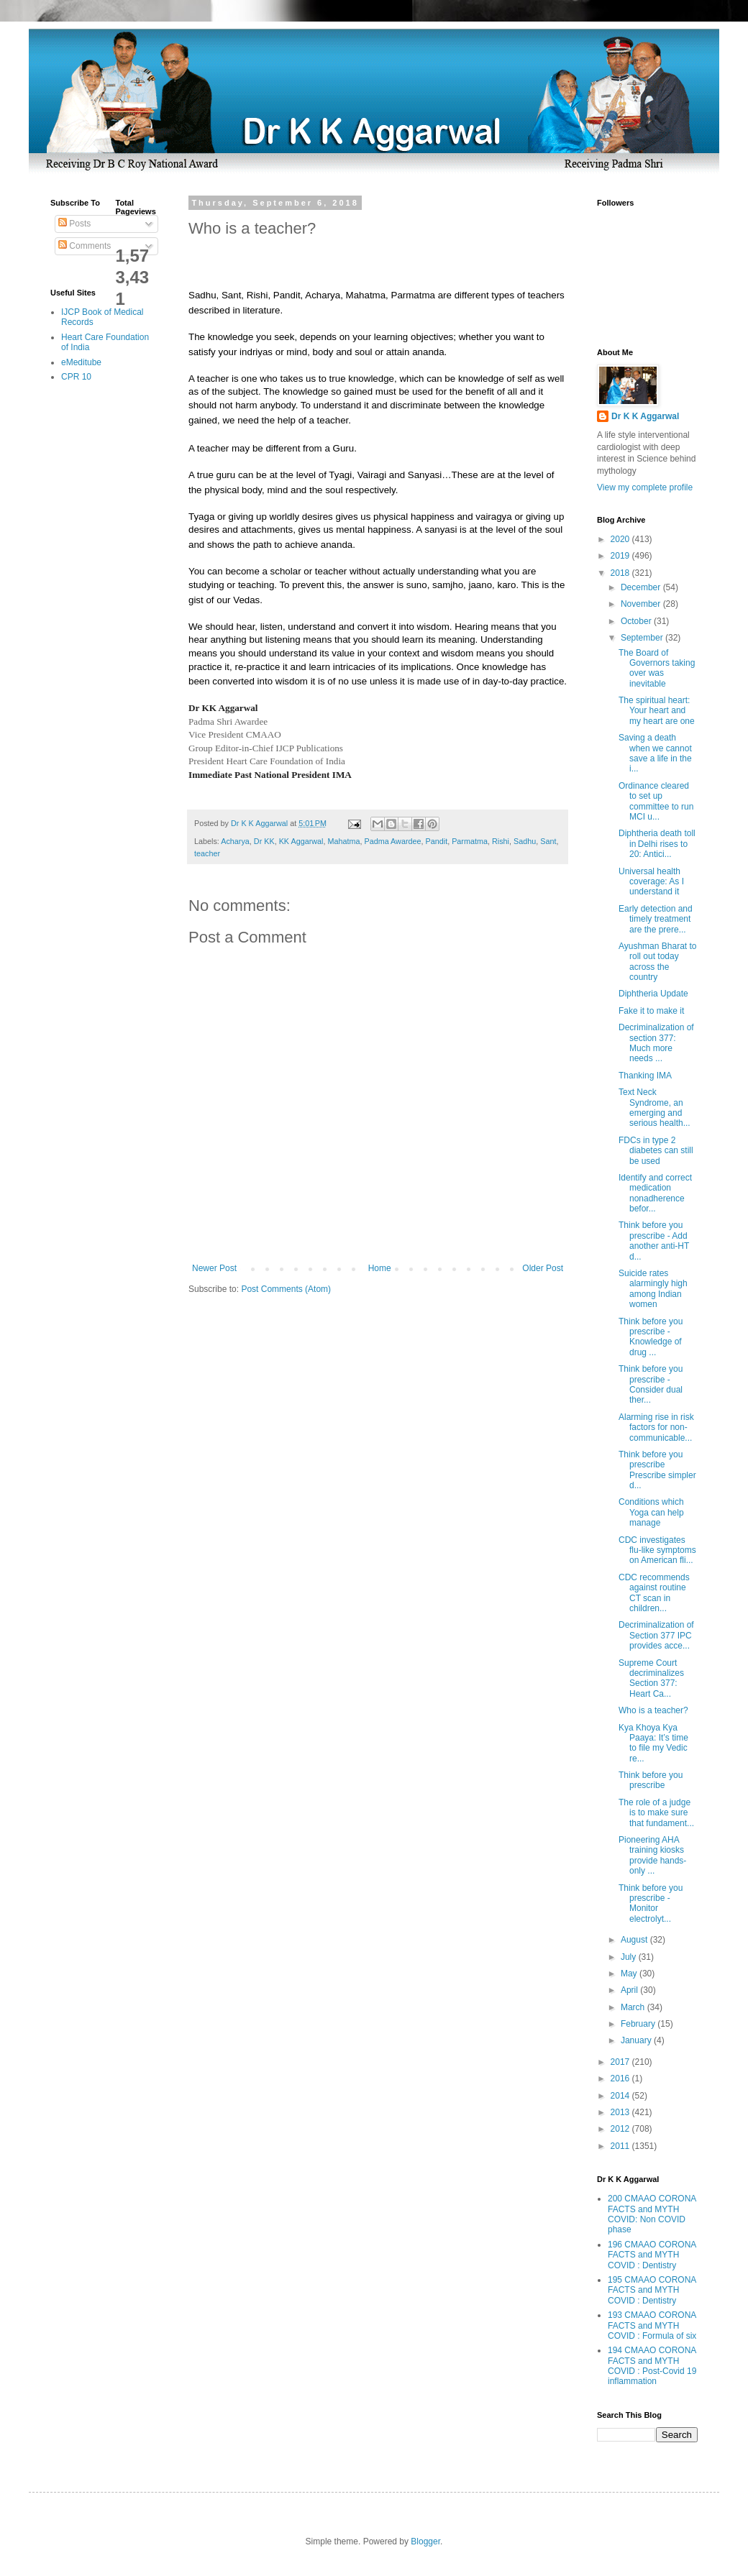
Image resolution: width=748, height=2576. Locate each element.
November (642, 604)
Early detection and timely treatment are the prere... (656, 919)
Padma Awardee (392, 841)
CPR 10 (76, 377)
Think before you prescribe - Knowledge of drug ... (651, 1336)
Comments (84, 246)
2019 (621, 556)
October (637, 621)
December (642, 587)
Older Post (542, 1268)
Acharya (235, 841)
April (630, 1990)
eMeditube (81, 362)
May (630, 1973)
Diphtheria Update (653, 994)
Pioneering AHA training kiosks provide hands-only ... (652, 1855)
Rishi (500, 841)
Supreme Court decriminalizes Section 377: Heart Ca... (651, 1678)
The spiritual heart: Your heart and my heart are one (657, 710)
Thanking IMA (645, 1076)
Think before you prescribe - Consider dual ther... (651, 1384)
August (635, 1940)
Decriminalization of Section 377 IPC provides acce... (656, 1635)
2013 (621, 2112)
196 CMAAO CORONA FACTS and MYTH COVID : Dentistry (652, 2255)
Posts (74, 224)
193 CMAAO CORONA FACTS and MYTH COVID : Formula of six (652, 2325)
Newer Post (214, 1268)
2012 (621, 2129)
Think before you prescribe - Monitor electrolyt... (651, 1903)
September (643, 638)
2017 (621, 2062)
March (634, 2007)
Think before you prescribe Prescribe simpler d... (657, 1469)
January (637, 2040)
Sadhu (525, 841)
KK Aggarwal (301, 841)
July (630, 1957)
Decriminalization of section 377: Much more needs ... (656, 1042)
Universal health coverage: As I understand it (651, 881)
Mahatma (343, 841)
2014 (621, 2096)
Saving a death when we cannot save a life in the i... (655, 753)
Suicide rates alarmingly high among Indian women (653, 1288)
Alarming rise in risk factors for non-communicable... (656, 1427)
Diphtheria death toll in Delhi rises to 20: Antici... (657, 843)
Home (379, 1268)
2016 (621, 2078)
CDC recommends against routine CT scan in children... (654, 1592)
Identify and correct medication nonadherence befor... (655, 1193)
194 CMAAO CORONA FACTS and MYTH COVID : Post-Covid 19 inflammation (652, 2365)
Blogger (425, 2541)
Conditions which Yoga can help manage (651, 1512)
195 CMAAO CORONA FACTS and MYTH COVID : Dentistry (652, 2290)
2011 (621, 2146)
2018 (621, 573)
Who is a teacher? (653, 1710)
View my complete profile (645, 487)
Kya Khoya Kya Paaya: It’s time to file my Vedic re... (653, 1743)
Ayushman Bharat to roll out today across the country (658, 961)
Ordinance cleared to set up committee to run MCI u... (656, 801)
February (639, 2024)
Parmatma (470, 841)
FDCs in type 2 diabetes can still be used (656, 1150)
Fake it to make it (651, 1011)
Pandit (437, 841)
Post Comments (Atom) (286, 1289)
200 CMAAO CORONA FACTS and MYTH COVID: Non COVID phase (652, 2214)
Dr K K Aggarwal (645, 416)
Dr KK (264, 841)
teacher (207, 853)
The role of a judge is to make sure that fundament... (656, 1812)
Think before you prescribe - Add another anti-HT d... (654, 1240)
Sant (548, 841)
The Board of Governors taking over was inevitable (657, 668)
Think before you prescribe (651, 1780)
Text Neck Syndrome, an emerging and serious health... (654, 1107)
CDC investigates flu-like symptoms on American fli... (657, 1550)
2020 (621, 539)
